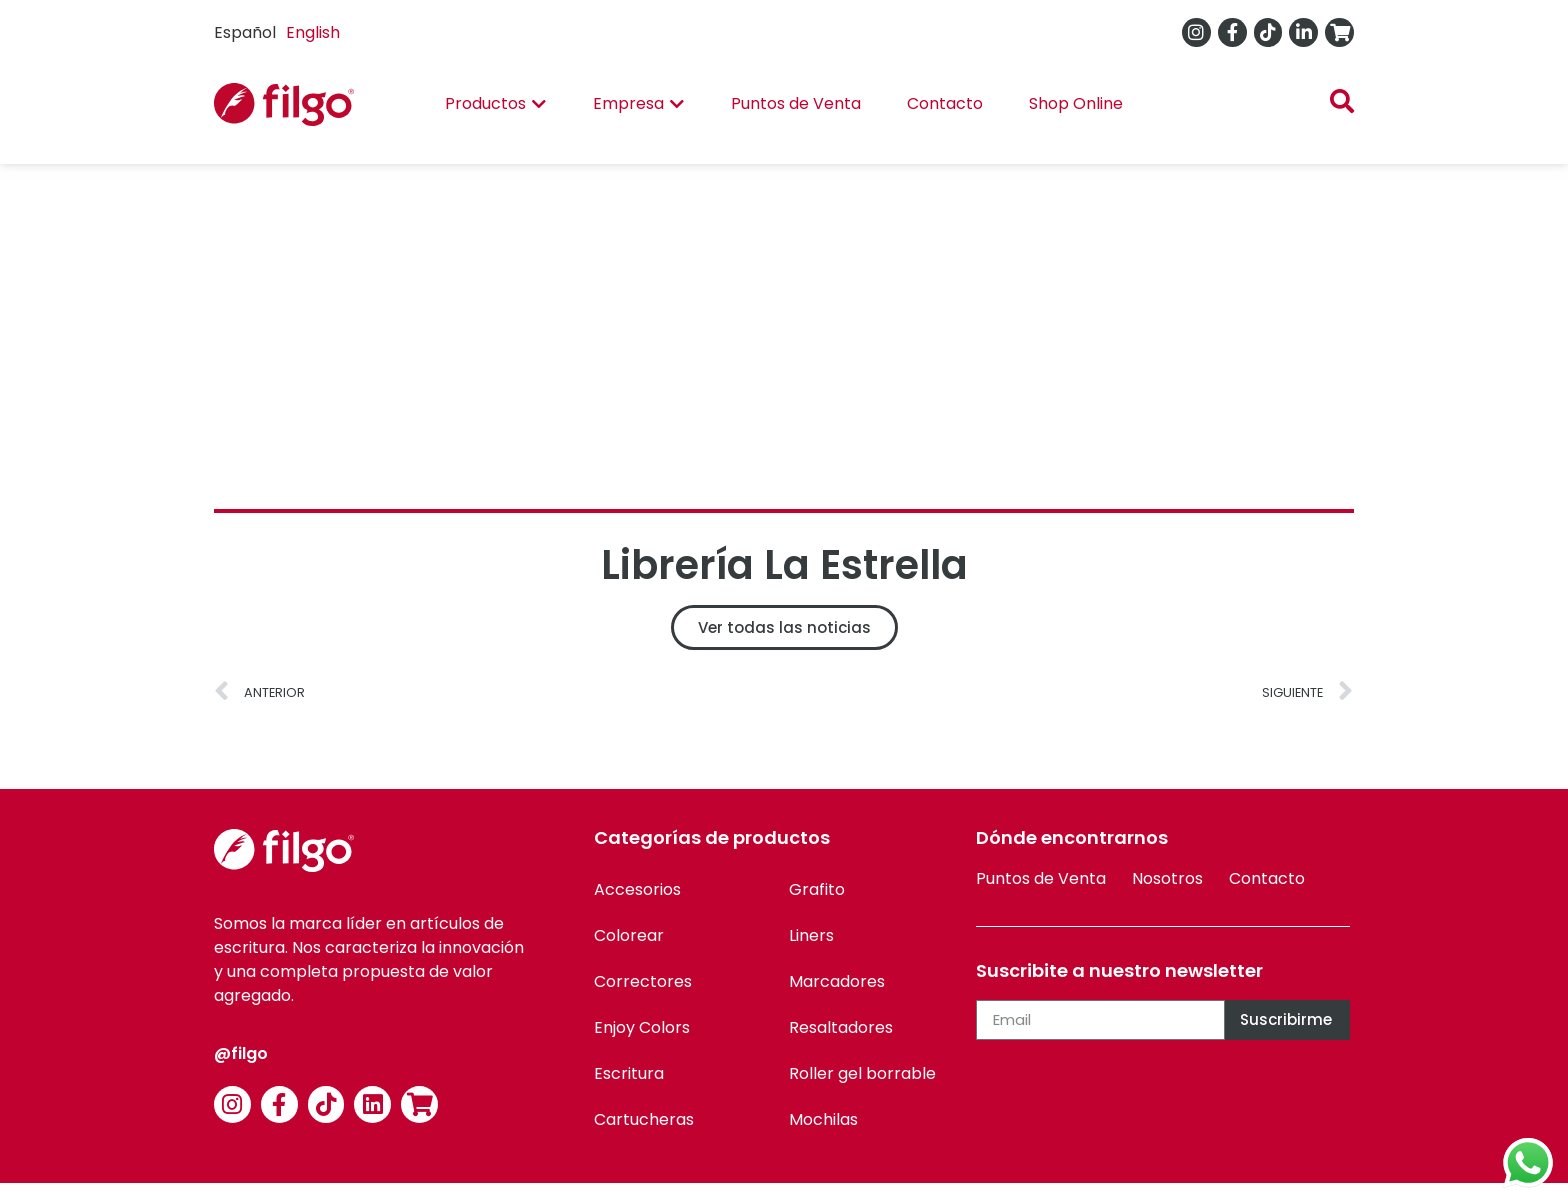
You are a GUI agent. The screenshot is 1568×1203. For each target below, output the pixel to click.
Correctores (643, 981)
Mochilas (823, 1119)
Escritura (629, 1073)
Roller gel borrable (862, 1073)
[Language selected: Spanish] (282, 32)
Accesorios (637, 889)
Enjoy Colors (642, 1027)
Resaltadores (841, 1027)
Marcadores (837, 981)
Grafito (817, 889)
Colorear (629, 935)
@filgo (241, 1053)
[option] (313, 33)
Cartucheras (644, 1119)
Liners (811, 935)
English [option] (313, 32)
